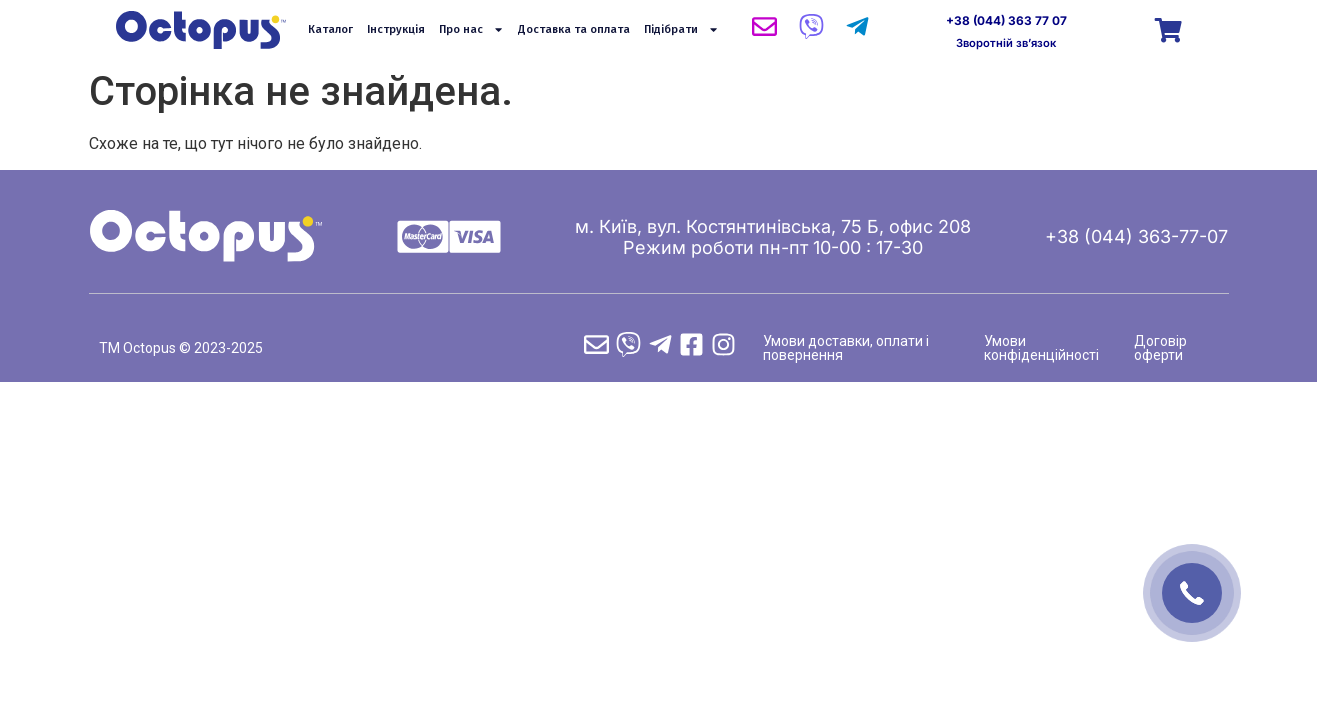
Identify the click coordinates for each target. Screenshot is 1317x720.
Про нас (471, 30)
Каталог (330, 29)
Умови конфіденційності (1041, 348)
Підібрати (681, 30)
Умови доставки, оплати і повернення (846, 348)
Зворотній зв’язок (1006, 43)
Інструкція (396, 29)
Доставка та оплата (574, 29)
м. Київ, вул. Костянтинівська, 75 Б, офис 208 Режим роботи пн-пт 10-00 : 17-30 (773, 237)
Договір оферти (1160, 348)
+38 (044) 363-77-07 (1136, 236)
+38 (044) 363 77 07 (1006, 20)
